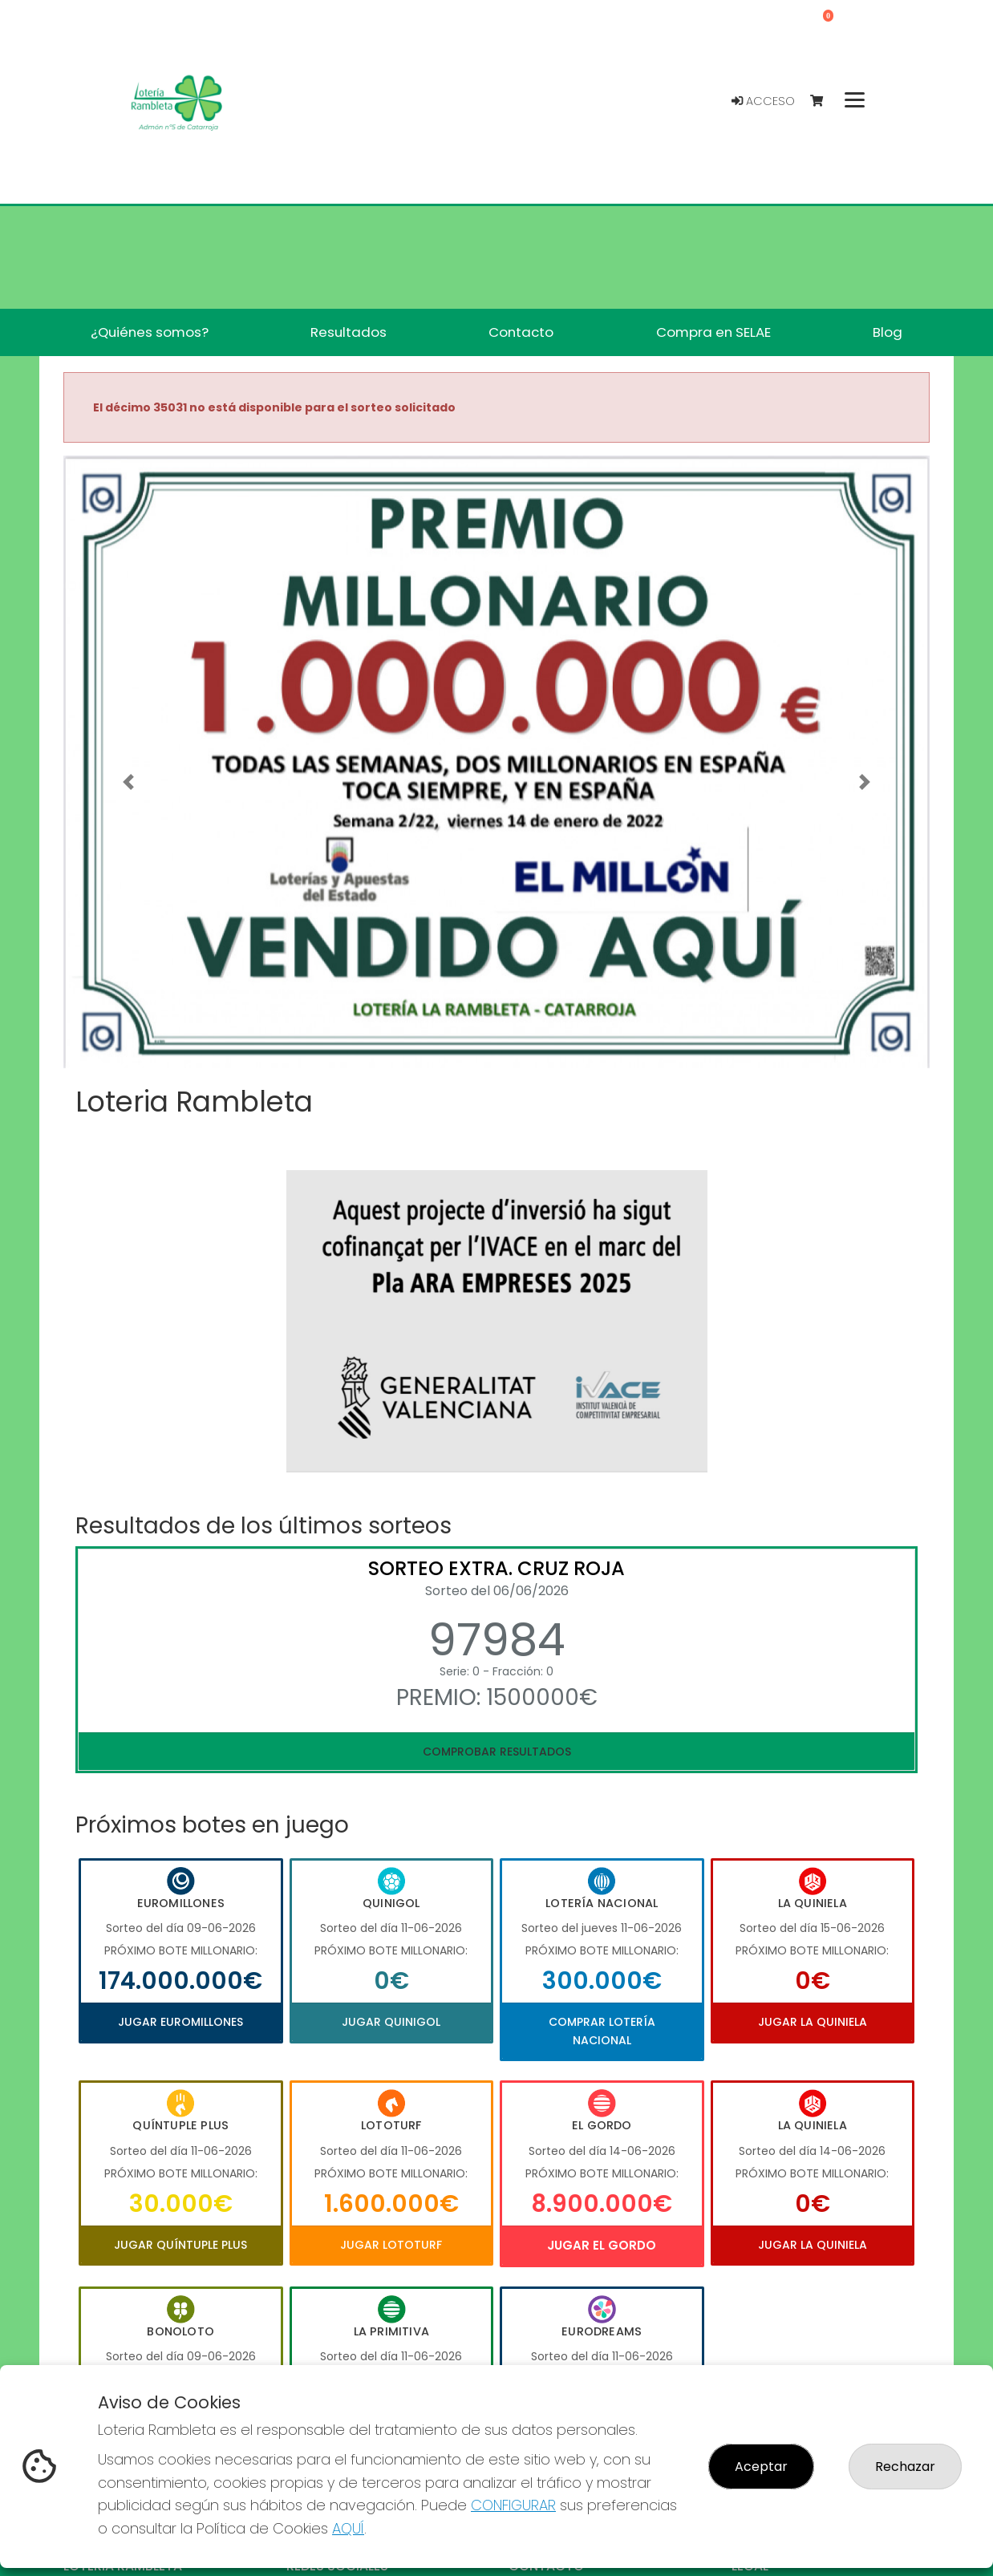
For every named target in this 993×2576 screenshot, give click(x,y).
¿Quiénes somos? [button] (150, 332)
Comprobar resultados (497, 1752)
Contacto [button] (520, 332)
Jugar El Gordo (601, 2245)
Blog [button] (887, 332)
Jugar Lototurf (391, 2245)
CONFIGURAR (513, 2505)
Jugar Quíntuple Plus (180, 2245)
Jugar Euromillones (180, 2022)
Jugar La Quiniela (812, 2022)
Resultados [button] (348, 332)
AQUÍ (348, 2528)
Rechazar (905, 2466)
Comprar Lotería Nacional (602, 2030)
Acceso (763, 101)
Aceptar (761, 2466)
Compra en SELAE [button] (713, 332)
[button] (128, 781)
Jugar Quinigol (391, 2022)
